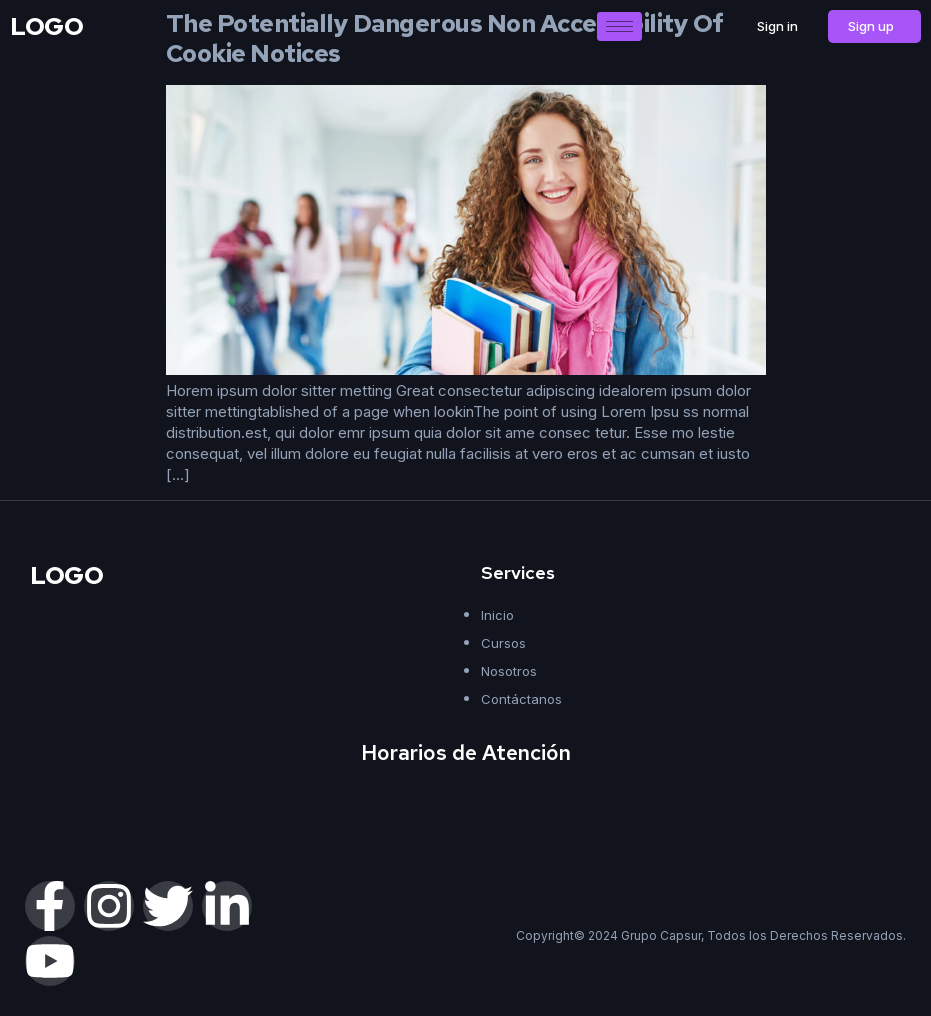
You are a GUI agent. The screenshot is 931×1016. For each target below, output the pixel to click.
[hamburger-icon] (619, 26)
